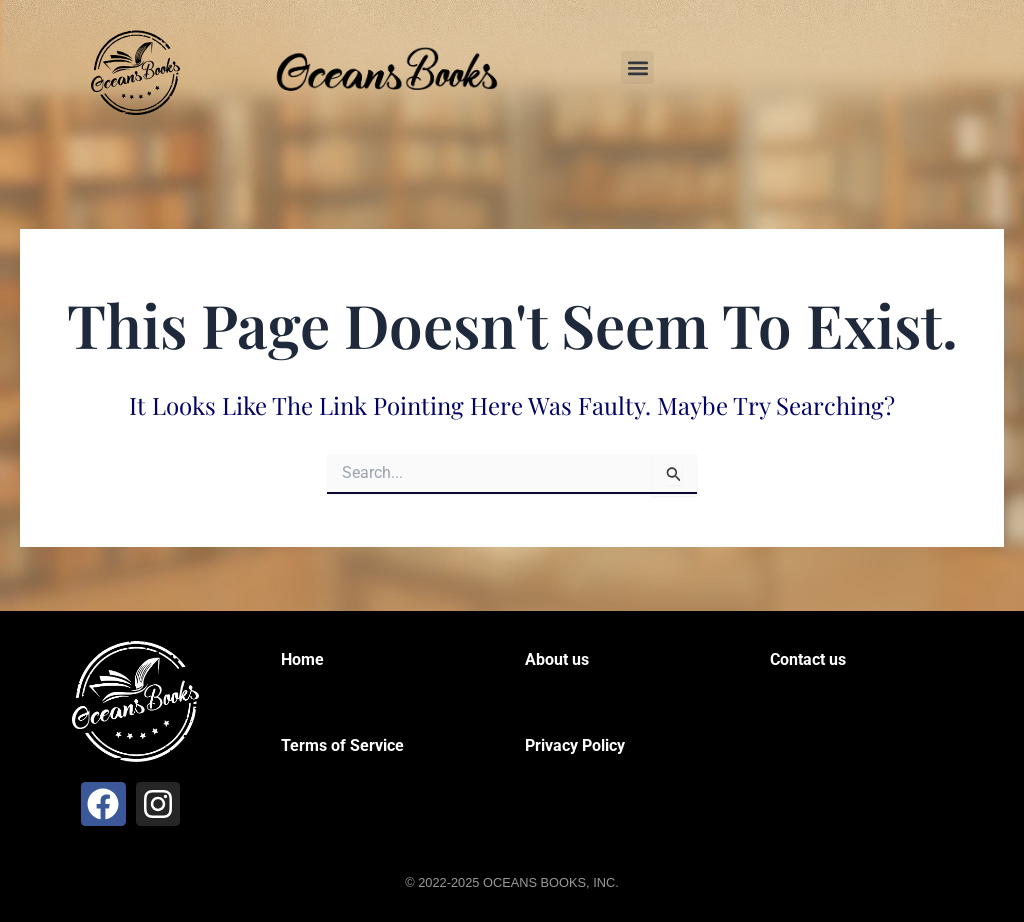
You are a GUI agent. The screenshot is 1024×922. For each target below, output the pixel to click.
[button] (637, 67)
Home (302, 659)
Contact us (808, 659)
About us (557, 659)
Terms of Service (342, 745)
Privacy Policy (575, 745)
